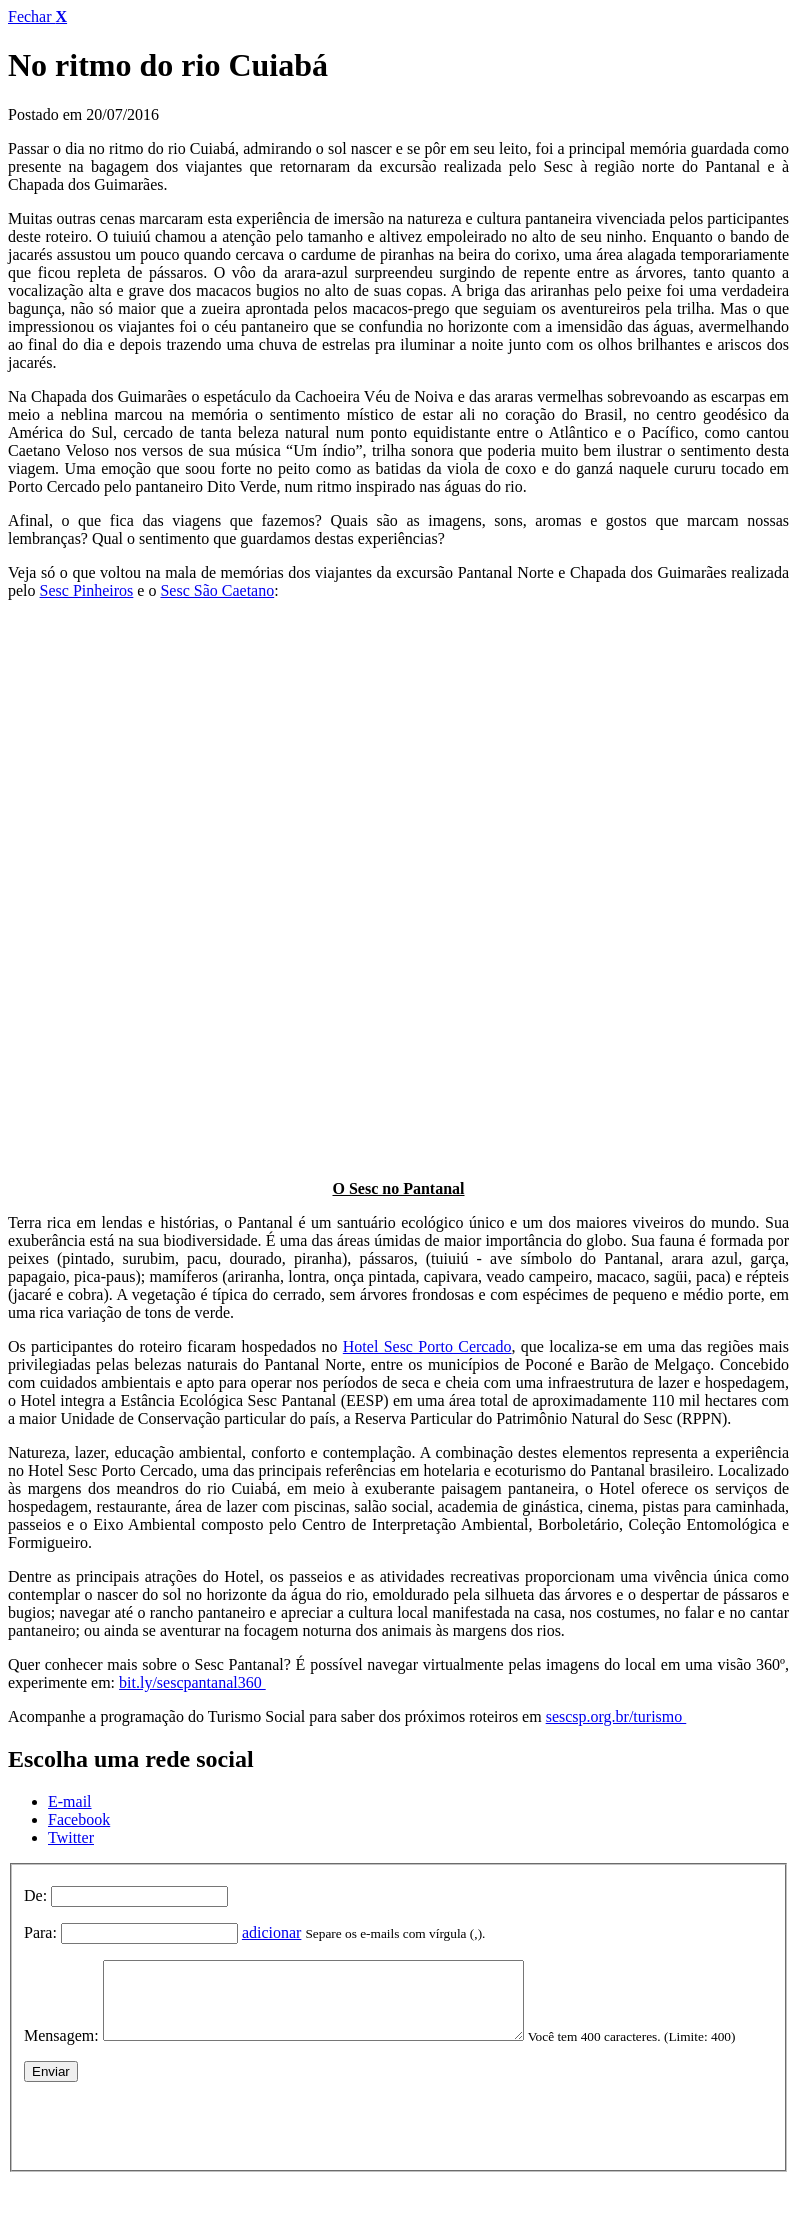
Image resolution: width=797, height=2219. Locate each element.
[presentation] (176, 2152)
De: (35, 1895)
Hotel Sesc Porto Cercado (427, 1346)
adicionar (272, 1932)
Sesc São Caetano (217, 590)
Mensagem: (61, 2050)
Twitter (71, 1837)
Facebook (79, 1819)
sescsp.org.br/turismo (616, 1716)
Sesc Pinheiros (87, 590)
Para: (40, 1932)
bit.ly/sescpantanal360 (192, 1682)
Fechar (37, 16)
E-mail (70, 1801)
